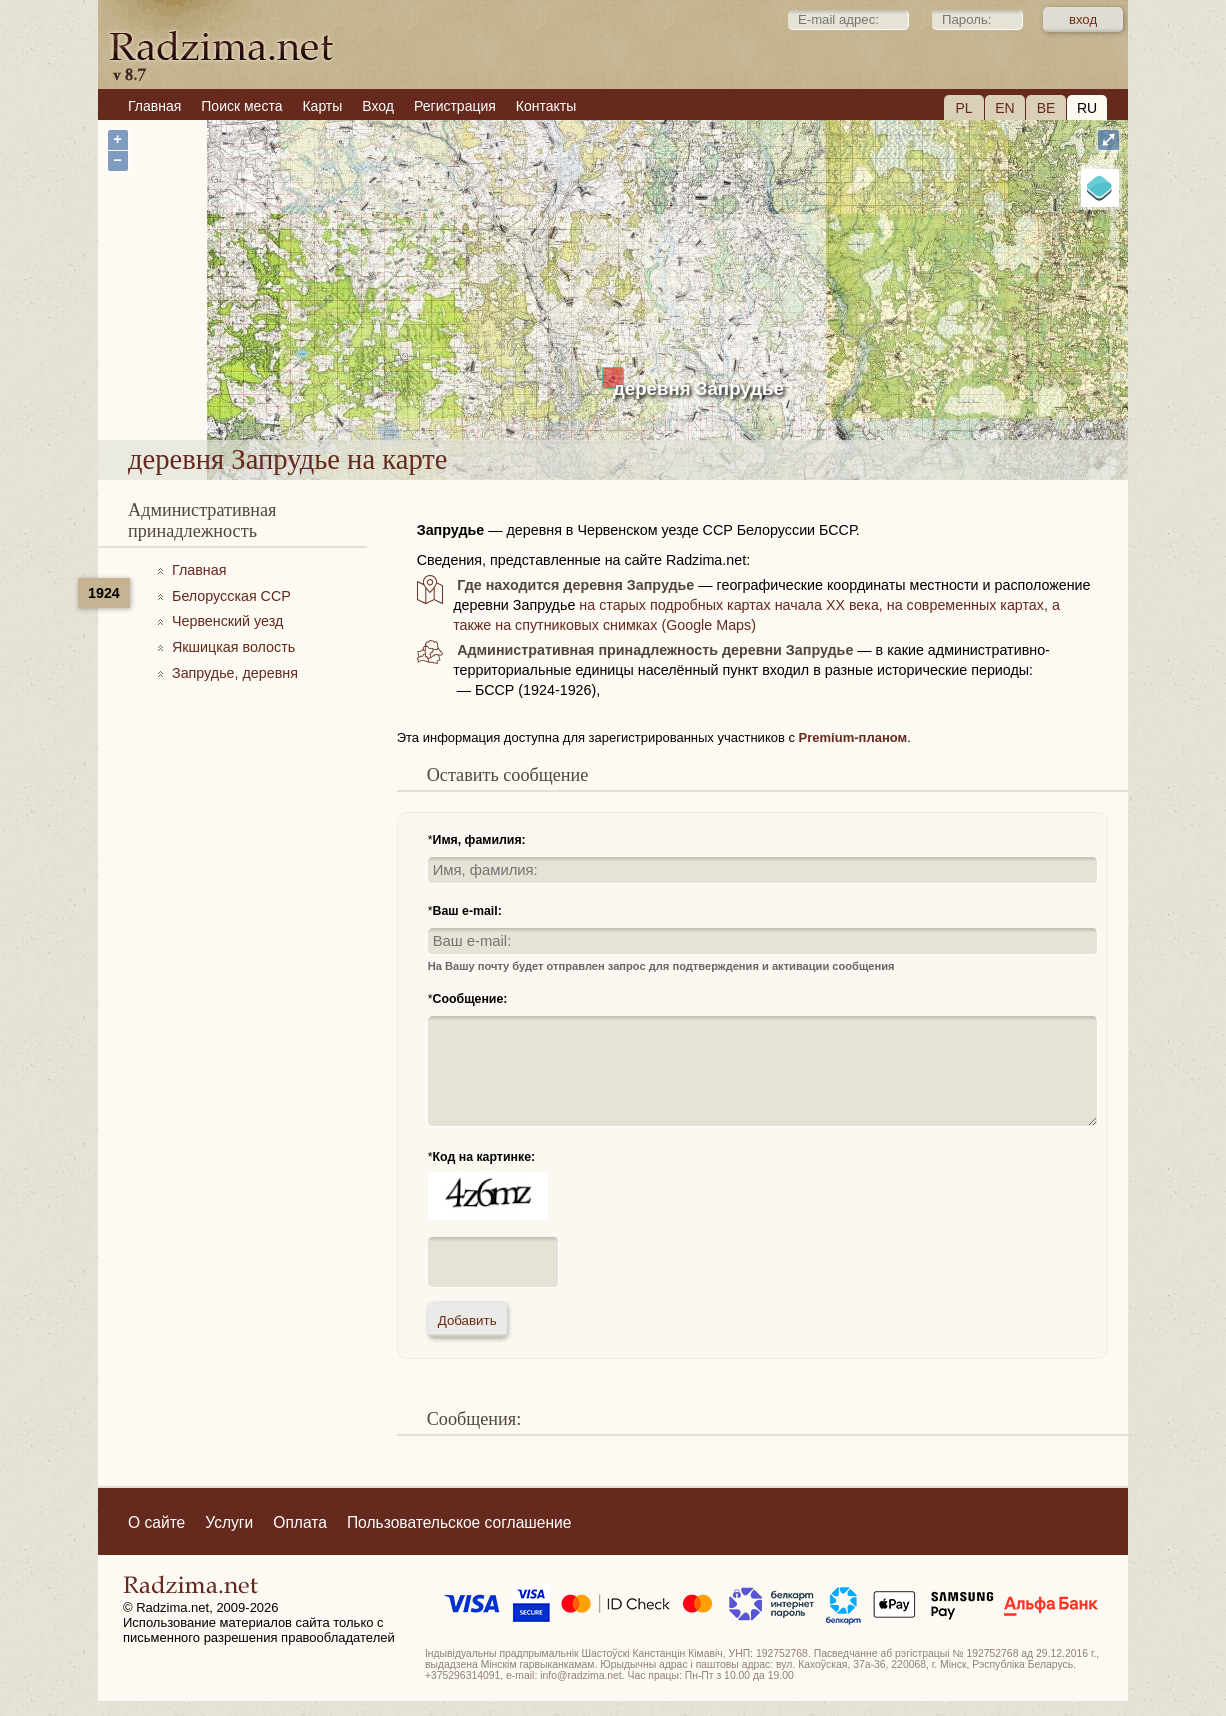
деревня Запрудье (698, 388)
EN (1004, 108)
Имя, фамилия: (479, 840)
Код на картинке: (484, 1157)
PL (963, 108)
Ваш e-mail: (467, 911)
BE (1046, 108)
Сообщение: (470, 999)
